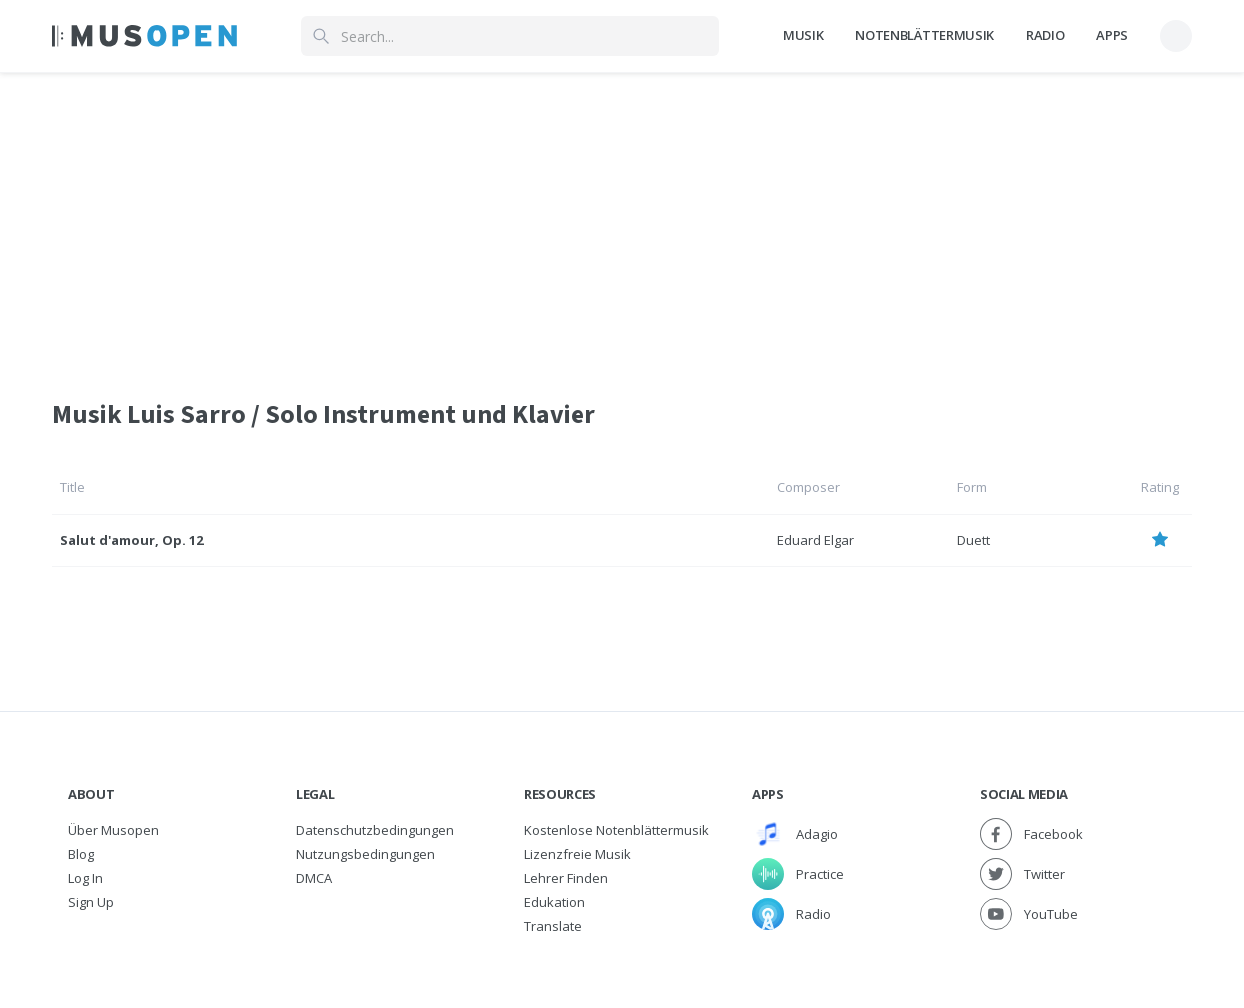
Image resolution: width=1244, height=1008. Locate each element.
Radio (1045, 35)
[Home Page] (144, 36)
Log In (85, 878)
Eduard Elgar (815, 540)
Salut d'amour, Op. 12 (131, 540)
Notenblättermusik (924, 35)
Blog (81, 854)
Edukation (554, 902)
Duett (973, 540)
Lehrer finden (566, 878)
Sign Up (91, 902)
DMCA (314, 878)
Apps (1112, 35)
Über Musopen (113, 830)
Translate (553, 926)
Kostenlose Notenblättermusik (616, 830)
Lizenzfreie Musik (577, 854)
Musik (803, 35)
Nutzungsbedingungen (365, 854)
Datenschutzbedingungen (375, 830)
